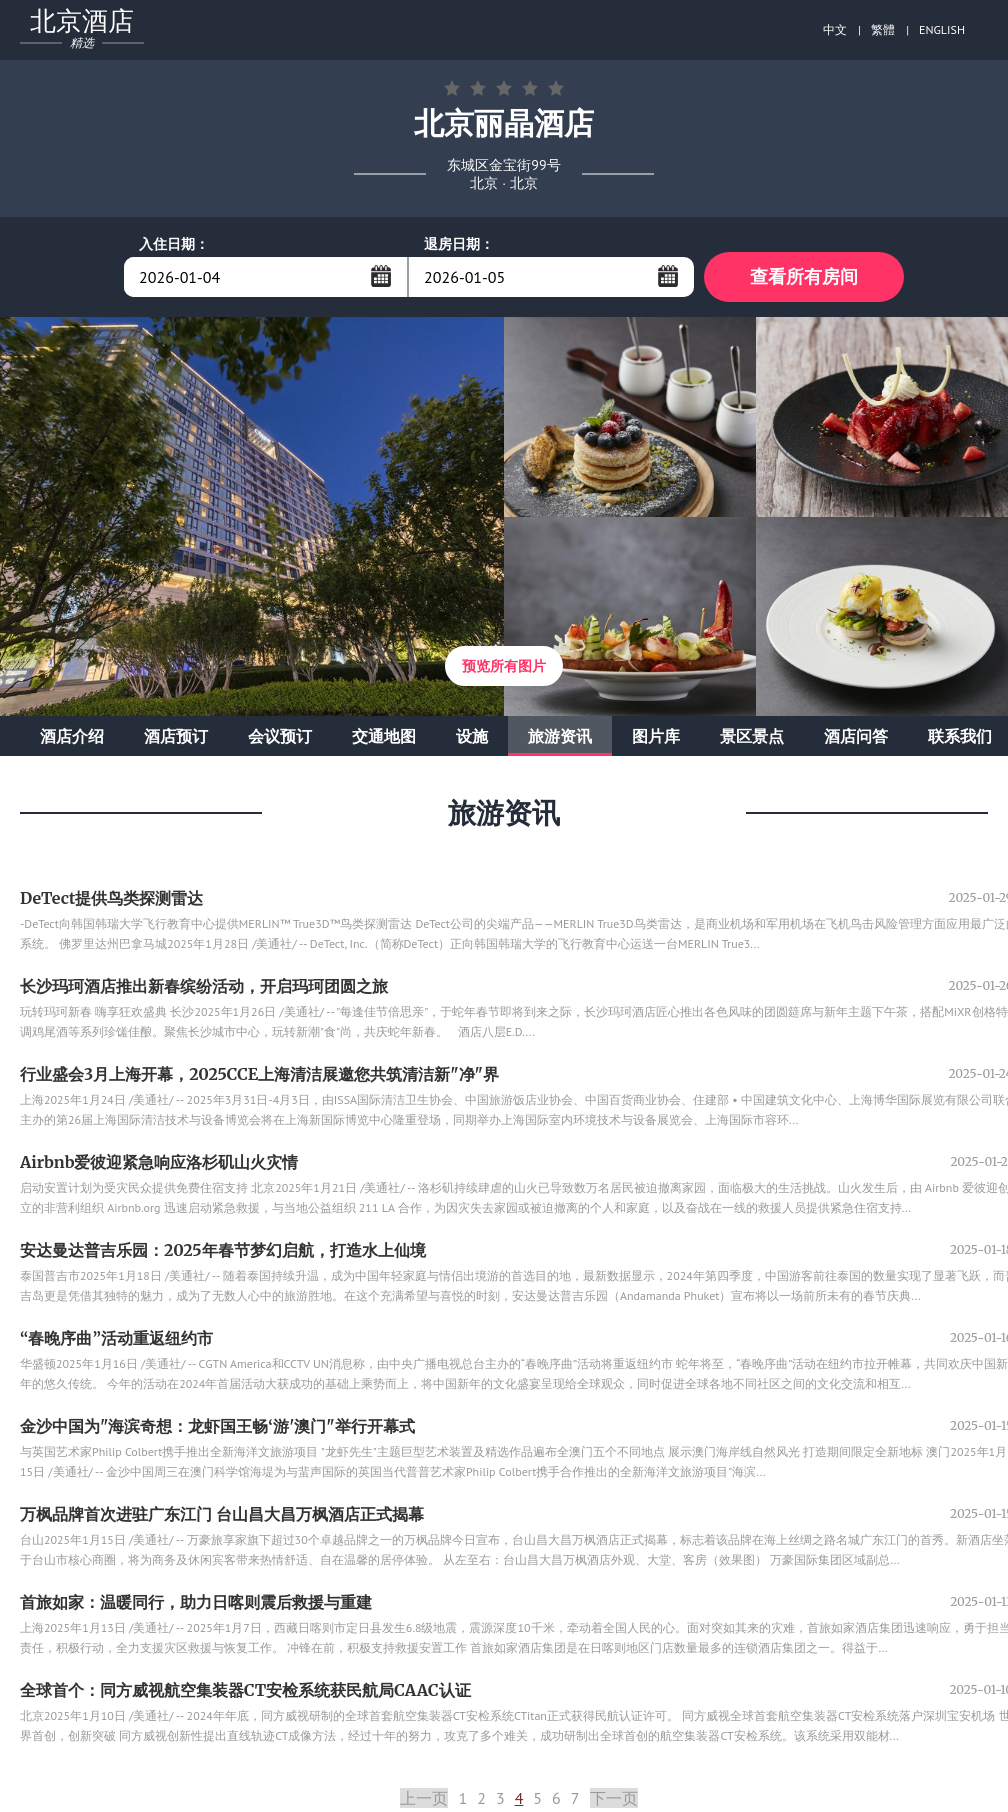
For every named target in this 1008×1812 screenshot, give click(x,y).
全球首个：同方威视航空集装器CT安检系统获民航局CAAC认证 (245, 1690)
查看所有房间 (804, 276)
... (381, 276)
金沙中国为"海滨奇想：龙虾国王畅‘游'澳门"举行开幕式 (217, 1426)
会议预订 (280, 736)
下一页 (614, 1798)
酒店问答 (856, 736)
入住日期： (174, 244)
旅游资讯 (560, 736)
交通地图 (384, 736)
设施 (472, 736)
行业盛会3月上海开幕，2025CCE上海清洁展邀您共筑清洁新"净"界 (259, 1074)
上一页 (424, 1798)
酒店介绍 (72, 736)
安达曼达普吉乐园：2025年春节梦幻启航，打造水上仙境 (223, 1250)
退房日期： (459, 244)
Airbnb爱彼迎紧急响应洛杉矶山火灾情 (159, 1162)
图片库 (656, 736)
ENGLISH (942, 29)
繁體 (883, 29)
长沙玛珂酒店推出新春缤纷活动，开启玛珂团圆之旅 (204, 986)
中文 (835, 29)
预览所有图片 (504, 666)
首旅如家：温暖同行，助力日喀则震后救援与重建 (196, 1602)
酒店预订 (176, 736)
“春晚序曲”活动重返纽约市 (116, 1338)
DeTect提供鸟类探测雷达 (111, 898)
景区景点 (752, 736)
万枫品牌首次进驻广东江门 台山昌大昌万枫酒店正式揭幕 (222, 1514)
